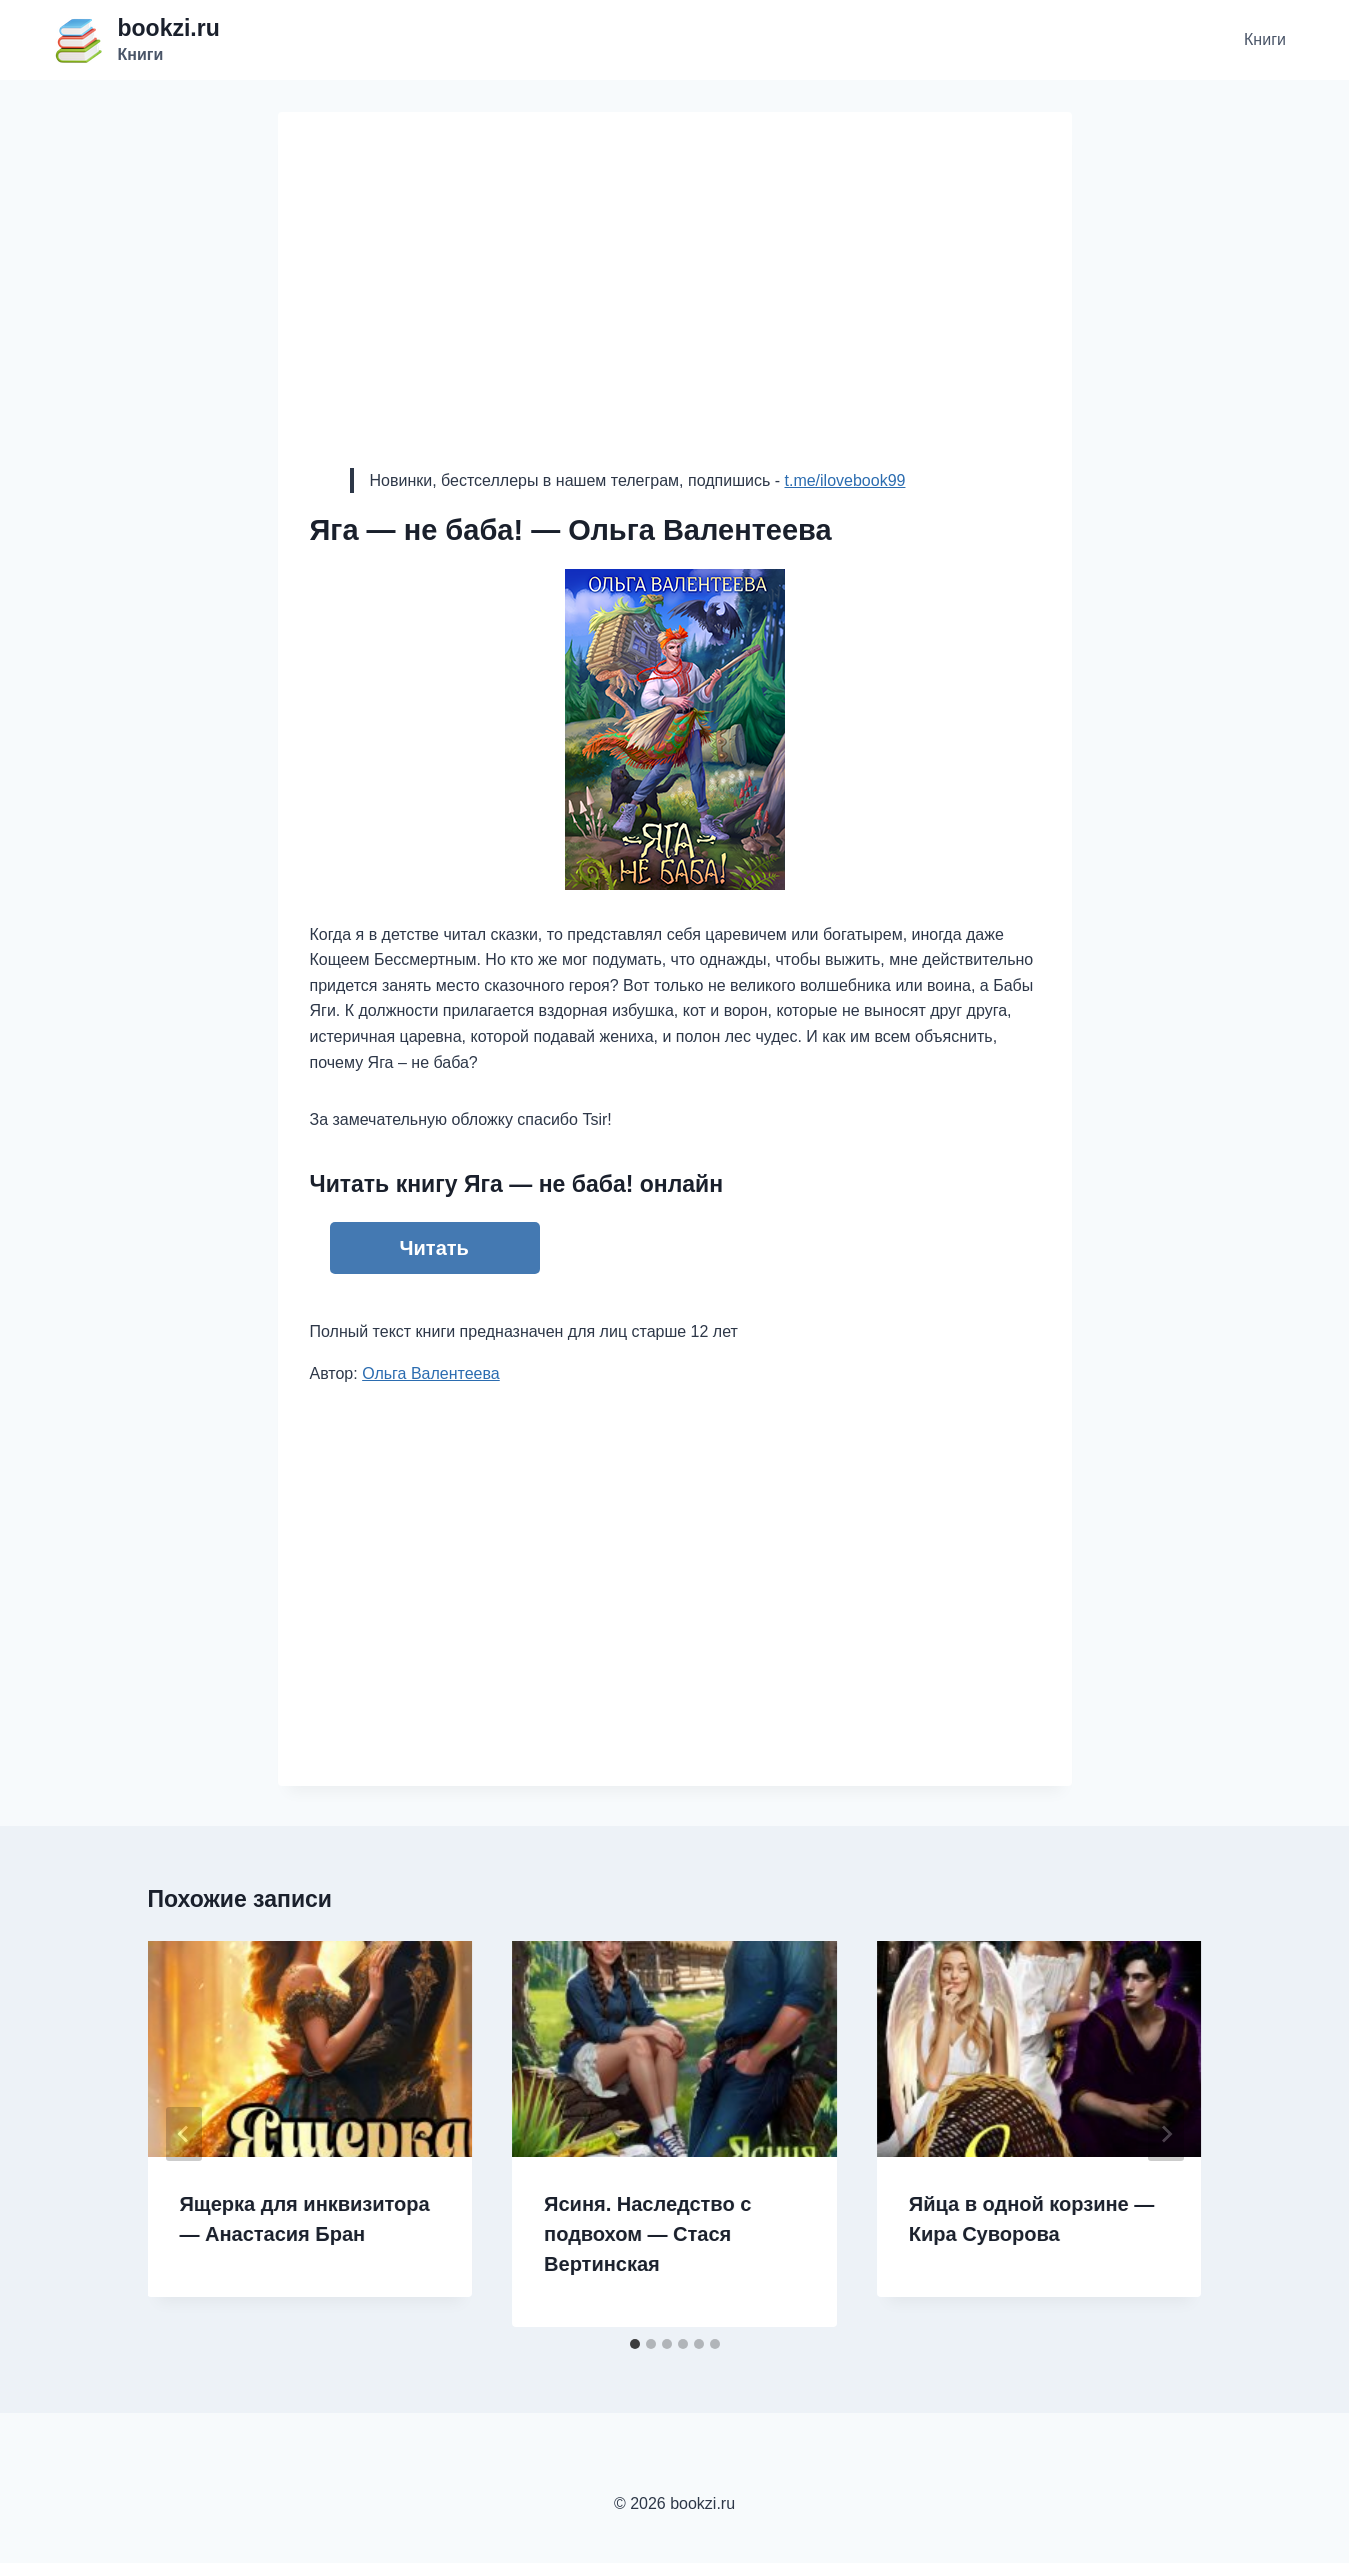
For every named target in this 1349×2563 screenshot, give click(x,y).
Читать (434, 1248)
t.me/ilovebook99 (844, 480)
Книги (1265, 39)
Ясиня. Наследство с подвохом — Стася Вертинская (647, 2234)
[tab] (635, 2344)
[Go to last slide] (184, 2134)
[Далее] (1166, 2134)
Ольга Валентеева (431, 1373)
